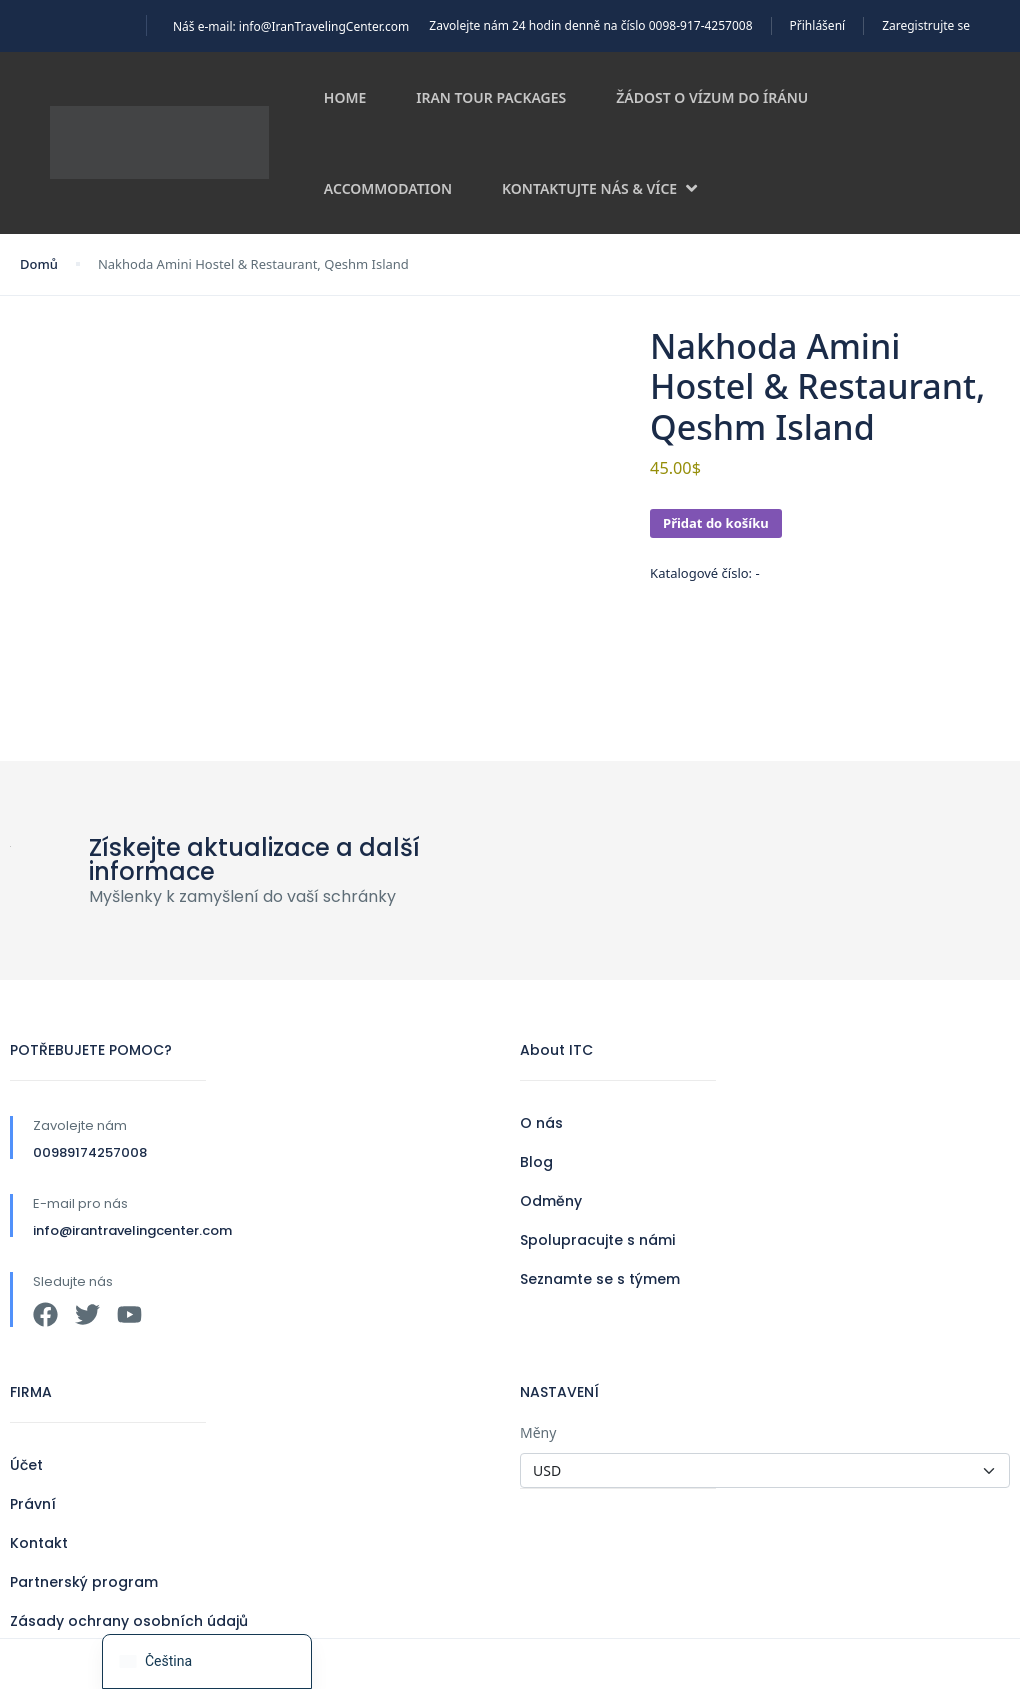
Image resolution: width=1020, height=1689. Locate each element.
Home (345, 97)
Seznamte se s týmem (600, 1279)
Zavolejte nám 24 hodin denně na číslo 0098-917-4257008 (590, 25)
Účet (26, 1465)
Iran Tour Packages (491, 97)
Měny (538, 1432)
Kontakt (39, 1543)
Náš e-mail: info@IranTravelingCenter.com (291, 26)
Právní (33, 1504)
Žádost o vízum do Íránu (712, 97)
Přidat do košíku (716, 523)
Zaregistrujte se (926, 25)
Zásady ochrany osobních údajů (129, 1621)
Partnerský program (84, 1582)
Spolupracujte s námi (597, 1240)
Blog (536, 1162)
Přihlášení (818, 25)
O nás (541, 1123)
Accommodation (388, 188)
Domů (39, 264)
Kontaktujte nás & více (599, 188)
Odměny (551, 1201)
